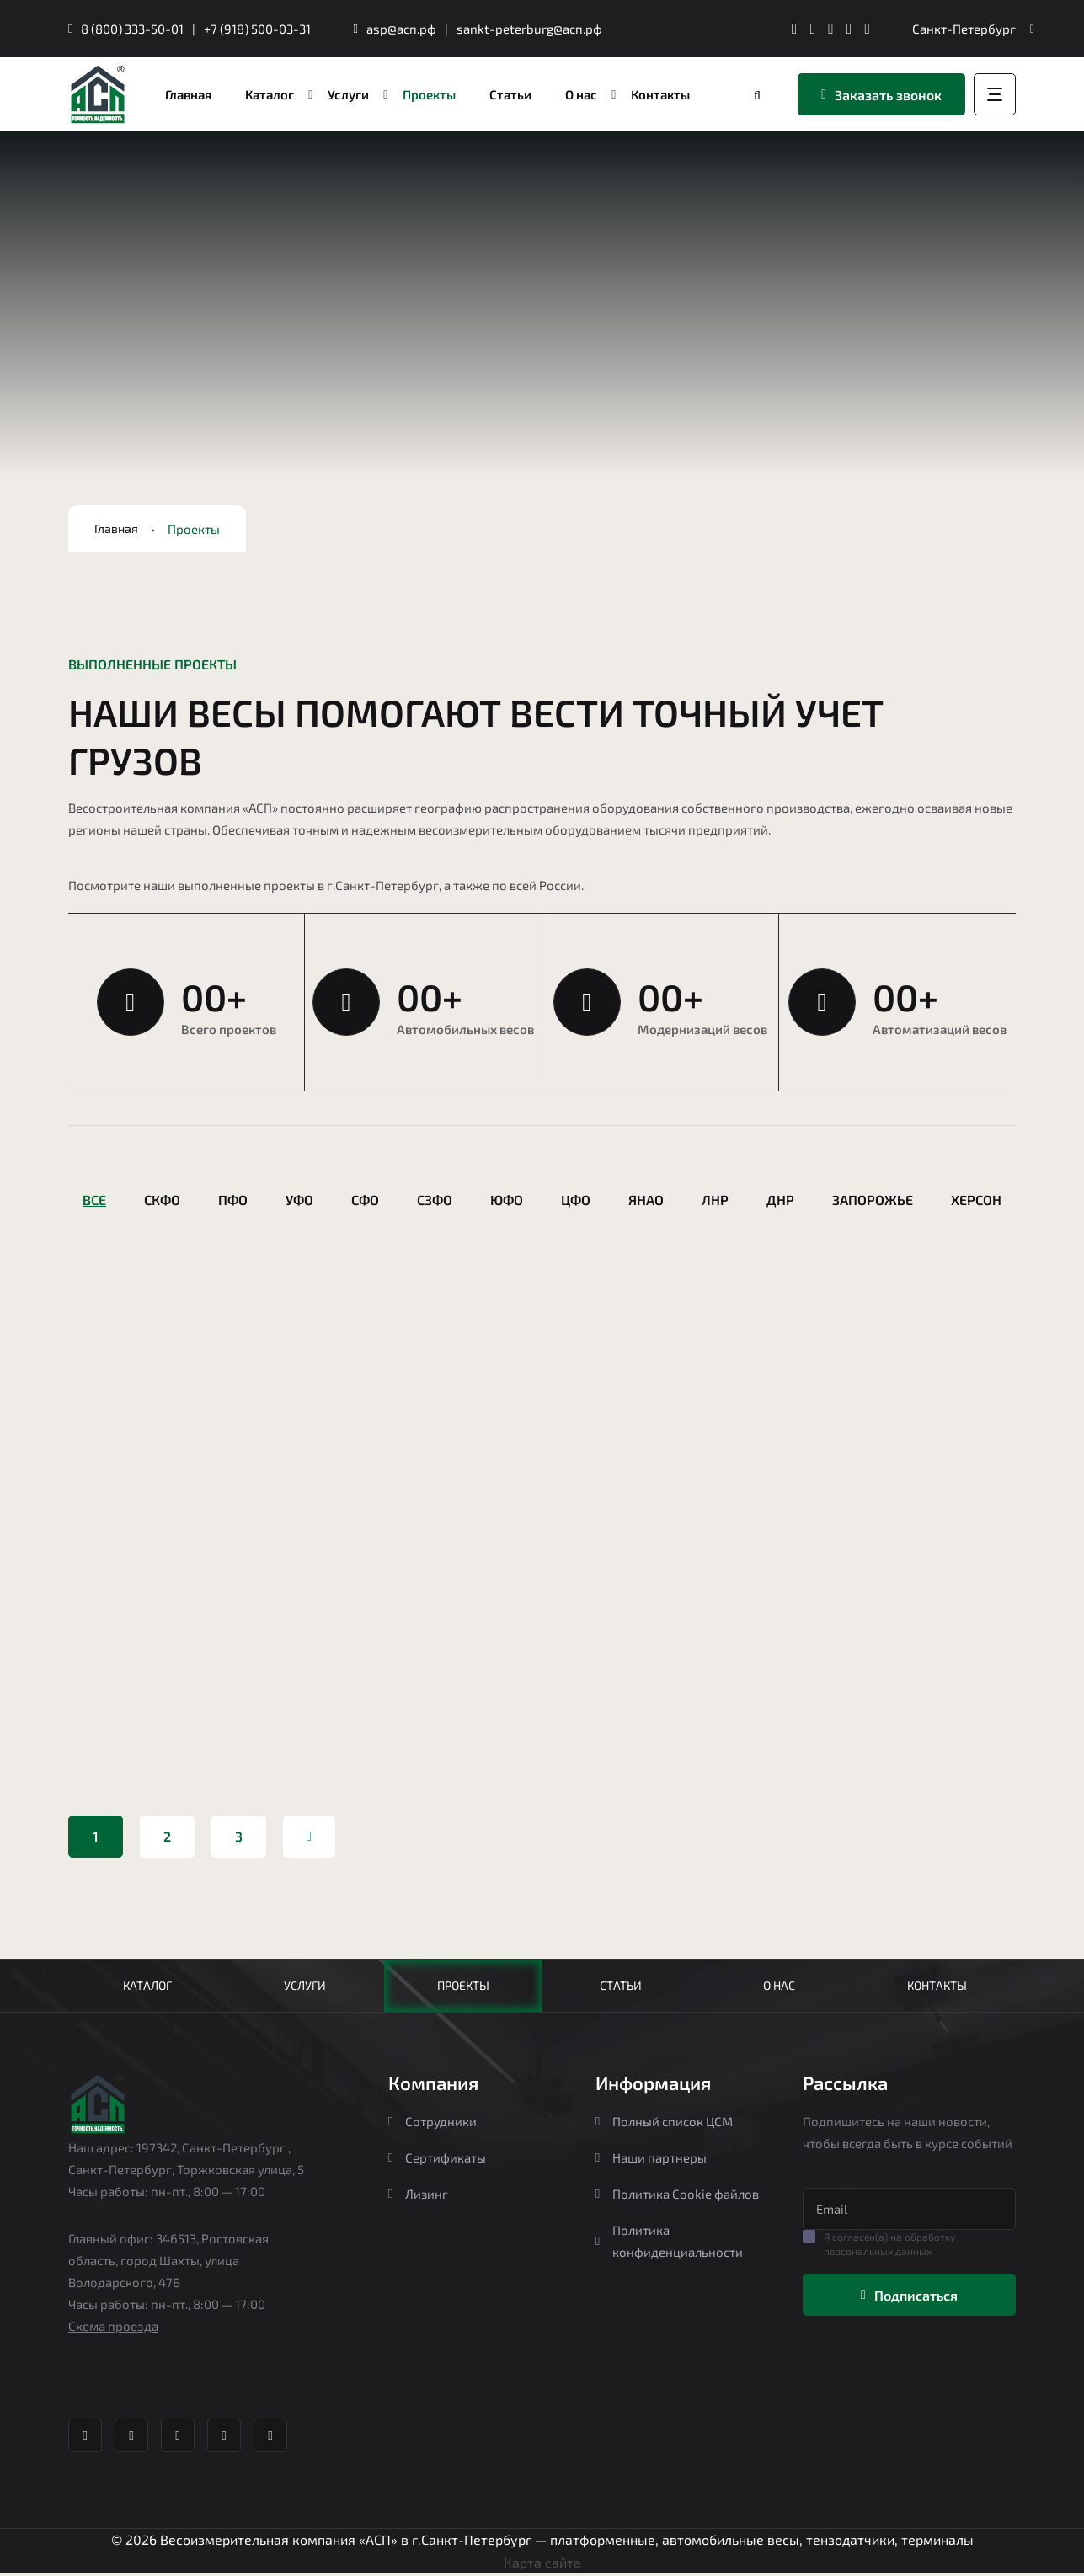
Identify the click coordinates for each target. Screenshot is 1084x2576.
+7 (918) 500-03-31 (257, 28)
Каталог (147, 1987)
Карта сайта (542, 2565)
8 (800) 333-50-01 (132, 28)
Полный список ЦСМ (664, 2125)
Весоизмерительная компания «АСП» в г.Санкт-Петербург (345, 2543)
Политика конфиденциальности (669, 2244)
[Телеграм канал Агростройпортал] (795, 29)
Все (94, 1200)
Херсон (976, 1200)
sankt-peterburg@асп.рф (529, 28)
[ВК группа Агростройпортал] (813, 29)
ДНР (780, 1200)
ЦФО (575, 1200)
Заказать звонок (881, 95)
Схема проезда (113, 2329)
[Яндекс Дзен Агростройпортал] (849, 29)
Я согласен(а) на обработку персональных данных (889, 2247)
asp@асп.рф (401, 28)
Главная (117, 528)
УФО (299, 1200)
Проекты (463, 1987)
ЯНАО (646, 1200)
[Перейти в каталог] (759, 95)
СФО (365, 1200)
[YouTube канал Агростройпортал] (867, 29)
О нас (779, 1987)
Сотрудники (432, 2125)
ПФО (233, 1200)
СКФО (162, 1200)
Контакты (936, 1987)
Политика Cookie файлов (677, 2197)
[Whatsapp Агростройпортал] (831, 29)
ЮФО (506, 1200)
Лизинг (418, 2197)
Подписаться (909, 2299)
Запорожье (872, 1200)
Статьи (621, 1987)
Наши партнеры (651, 2161)
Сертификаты (437, 2161)
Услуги (306, 1987)
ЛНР (715, 1200)
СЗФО (434, 1200)
